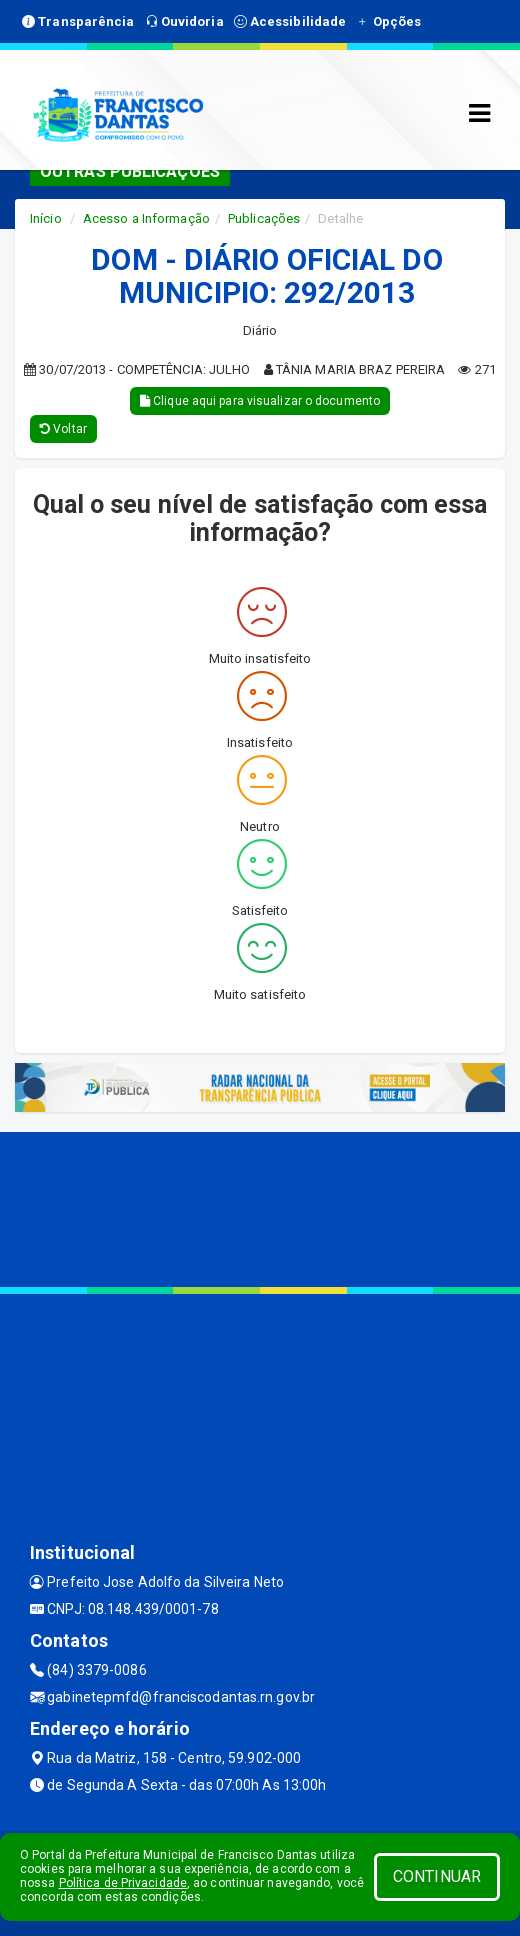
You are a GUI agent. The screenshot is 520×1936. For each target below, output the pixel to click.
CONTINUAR (437, 1876)
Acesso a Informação (146, 218)
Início (46, 218)
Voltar (63, 429)
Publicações (264, 218)
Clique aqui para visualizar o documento (260, 401)
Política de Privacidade (123, 1883)
